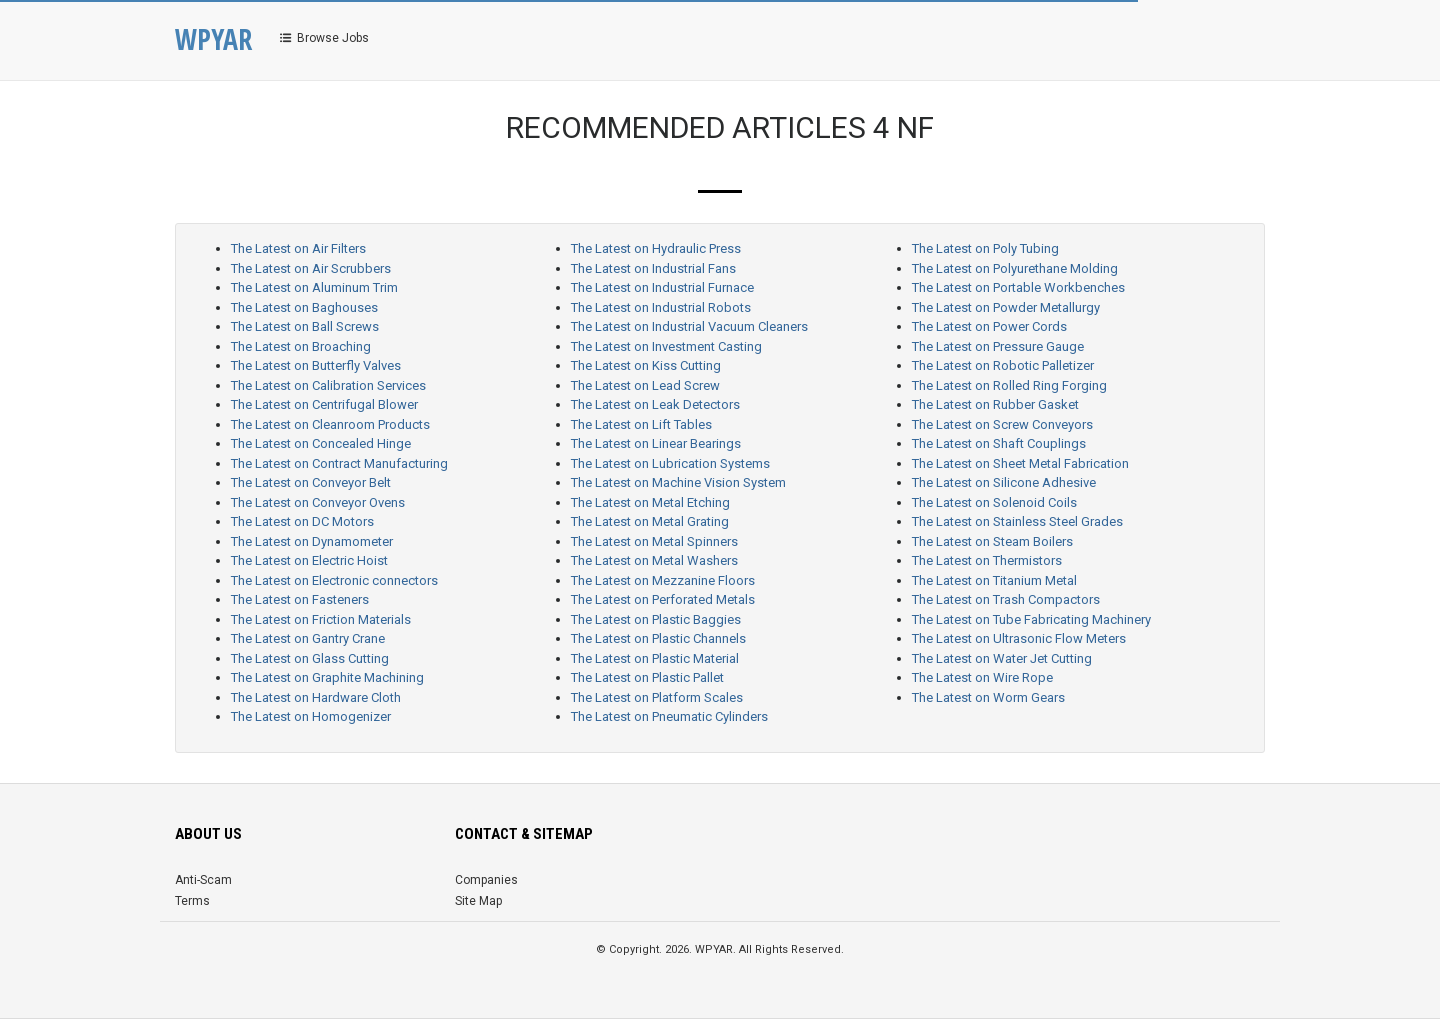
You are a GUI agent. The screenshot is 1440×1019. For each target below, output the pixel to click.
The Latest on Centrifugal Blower (324, 404)
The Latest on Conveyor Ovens (318, 502)
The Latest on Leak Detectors (655, 404)
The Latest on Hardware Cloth (316, 697)
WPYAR (213, 39)
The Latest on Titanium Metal (994, 580)
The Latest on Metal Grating (650, 521)
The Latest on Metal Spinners (654, 541)
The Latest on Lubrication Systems (670, 463)
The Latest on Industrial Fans (653, 268)
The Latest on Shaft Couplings (999, 443)
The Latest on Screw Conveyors (1002, 424)
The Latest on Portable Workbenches (1018, 287)
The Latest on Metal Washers (654, 560)
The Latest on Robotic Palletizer (1003, 365)
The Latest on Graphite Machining (327, 677)
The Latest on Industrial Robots (661, 307)
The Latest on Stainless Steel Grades (1017, 521)
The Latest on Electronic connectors (334, 580)
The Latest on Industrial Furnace (662, 287)
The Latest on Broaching (301, 346)
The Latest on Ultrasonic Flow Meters (1019, 638)
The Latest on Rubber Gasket (995, 404)
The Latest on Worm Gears (988, 697)
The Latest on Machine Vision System (678, 482)
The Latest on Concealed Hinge (321, 443)
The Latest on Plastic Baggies (656, 619)
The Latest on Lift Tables (641, 424)
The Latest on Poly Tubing (985, 248)
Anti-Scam (203, 880)
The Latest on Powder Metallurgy (1006, 307)
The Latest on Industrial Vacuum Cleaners (689, 326)
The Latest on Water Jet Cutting (1002, 658)
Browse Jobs (323, 38)
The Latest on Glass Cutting (310, 658)
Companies (486, 880)
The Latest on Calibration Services (328, 385)
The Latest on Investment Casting (666, 346)
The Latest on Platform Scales (657, 697)
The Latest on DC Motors (302, 521)
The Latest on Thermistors (987, 560)
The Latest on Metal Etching (650, 502)
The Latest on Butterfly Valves (316, 365)
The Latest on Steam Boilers (992, 541)
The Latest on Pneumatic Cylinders (669, 716)
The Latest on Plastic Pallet (647, 677)
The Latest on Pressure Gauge (998, 346)
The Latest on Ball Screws (305, 326)
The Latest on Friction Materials (321, 619)
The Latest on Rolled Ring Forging (1009, 385)
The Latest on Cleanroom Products (330, 424)
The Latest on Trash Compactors (1006, 599)
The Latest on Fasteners (300, 599)
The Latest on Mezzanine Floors (663, 580)
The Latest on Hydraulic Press (656, 248)
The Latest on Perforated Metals (663, 599)
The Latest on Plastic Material (655, 658)
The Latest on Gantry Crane (308, 638)
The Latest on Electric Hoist (309, 560)
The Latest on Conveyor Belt (311, 482)
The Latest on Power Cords (989, 326)
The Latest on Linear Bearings (656, 443)
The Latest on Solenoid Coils (994, 502)
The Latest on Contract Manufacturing (339, 463)
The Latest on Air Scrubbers (311, 268)
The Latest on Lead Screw (645, 385)
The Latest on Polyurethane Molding (1015, 268)
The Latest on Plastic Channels (658, 638)
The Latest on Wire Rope (982, 677)
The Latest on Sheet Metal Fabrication (1020, 463)
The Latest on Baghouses (304, 307)
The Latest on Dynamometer (312, 541)
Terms (192, 901)
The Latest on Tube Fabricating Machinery (1031, 619)
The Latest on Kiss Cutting (646, 365)
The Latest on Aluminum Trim (314, 287)
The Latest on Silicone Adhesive (1004, 482)
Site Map (478, 901)
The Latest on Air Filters (298, 248)
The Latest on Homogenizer (311, 716)
